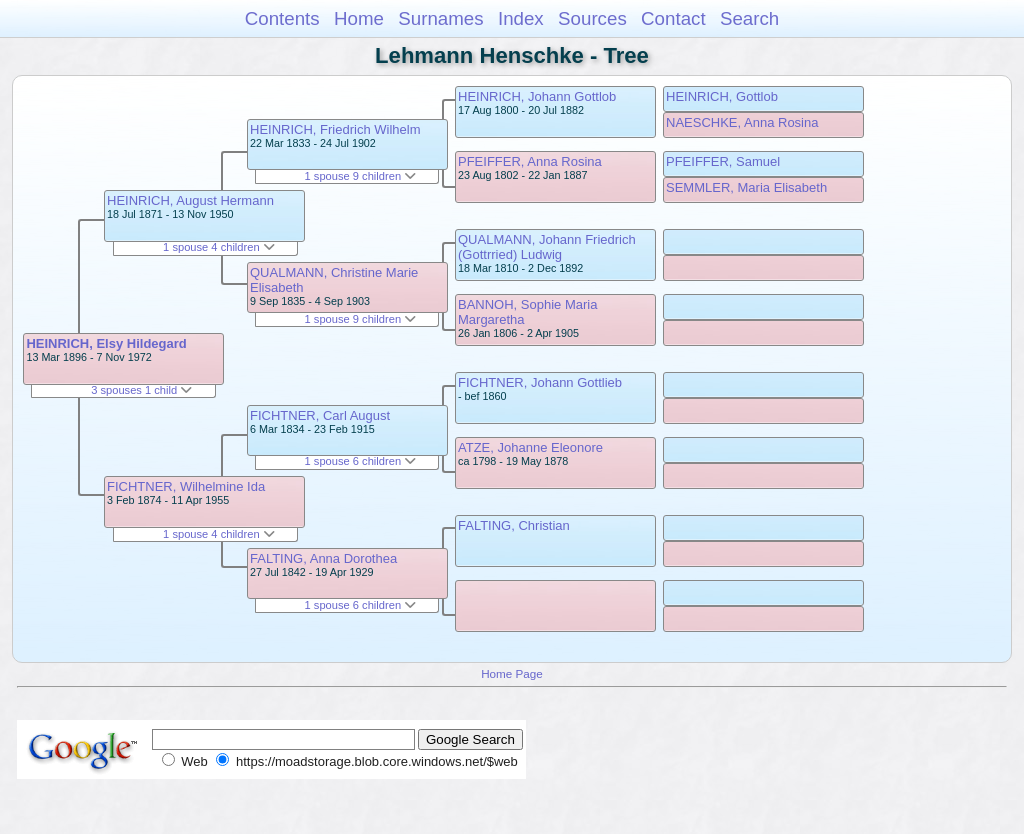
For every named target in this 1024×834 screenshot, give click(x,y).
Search (749, 18)
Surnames (440, 18)
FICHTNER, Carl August (320, 415)
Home (359, 18)
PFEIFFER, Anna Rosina (530, 161)
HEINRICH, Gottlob (722, 96)
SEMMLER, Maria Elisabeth (746, 187)
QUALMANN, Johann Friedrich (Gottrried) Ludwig (547, 247)
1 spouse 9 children (361, 176)
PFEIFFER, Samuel (723, 161)
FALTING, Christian (514, 525)
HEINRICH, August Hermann (190, 200)
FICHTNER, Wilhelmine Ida (186, 486)
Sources (592, 18)
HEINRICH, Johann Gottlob (537, 96)
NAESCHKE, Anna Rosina (742, 122)
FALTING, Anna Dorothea (323, 558)
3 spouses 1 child (141, 390)
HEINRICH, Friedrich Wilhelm (335, 129)
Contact (673, 18)
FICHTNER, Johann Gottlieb (540, 382)
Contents (282, 18)
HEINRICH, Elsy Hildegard (106, 343)
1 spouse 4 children (219, 247)
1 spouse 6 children (361, 461)
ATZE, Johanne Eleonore (530, 447)
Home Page (512, 673)
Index (521, 18)
